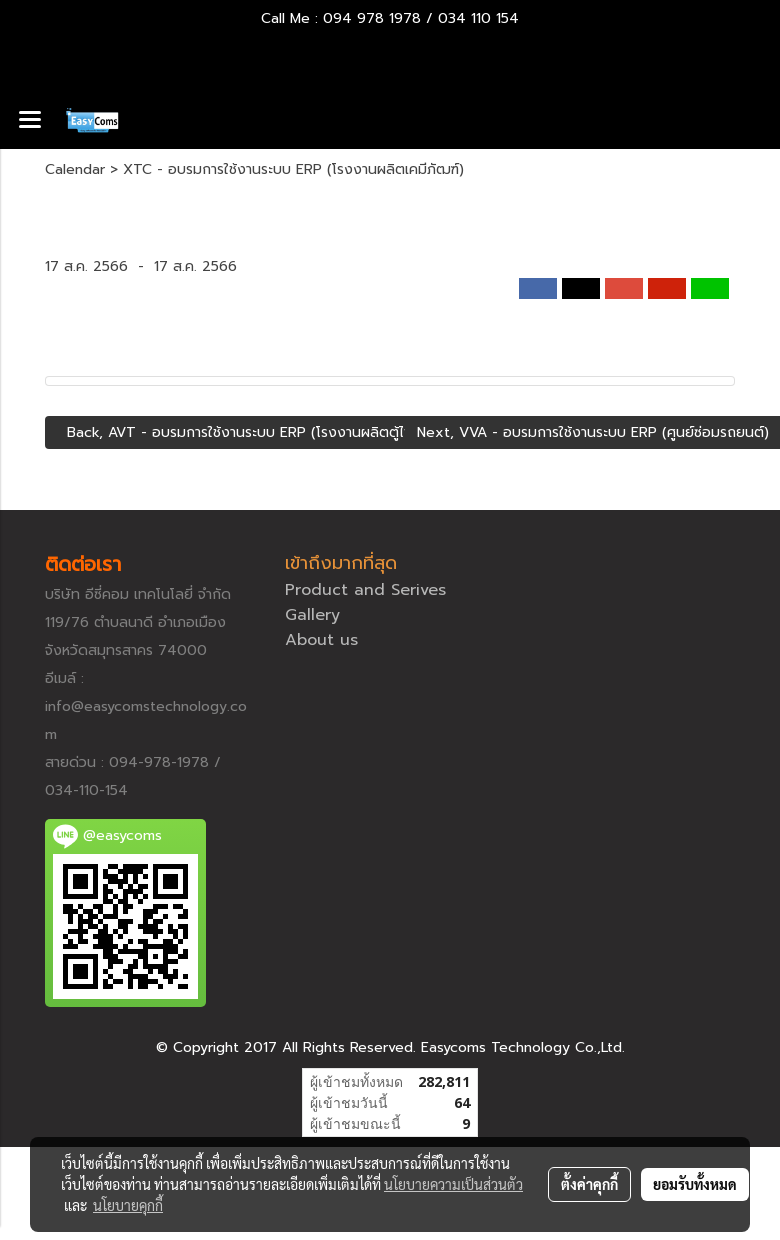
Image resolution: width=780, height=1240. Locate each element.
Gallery (312, 615)
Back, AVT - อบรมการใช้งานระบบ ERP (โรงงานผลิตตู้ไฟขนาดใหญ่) (268, 432)
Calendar (75, 169)
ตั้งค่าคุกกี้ (589, 1184)
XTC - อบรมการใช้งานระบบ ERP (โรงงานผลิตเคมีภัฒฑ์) (293, 169)
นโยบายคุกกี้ (128, 1205)
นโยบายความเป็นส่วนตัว (453, 1184)
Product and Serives (365, 590)
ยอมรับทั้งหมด (695, 1184)
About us (321, 640)
